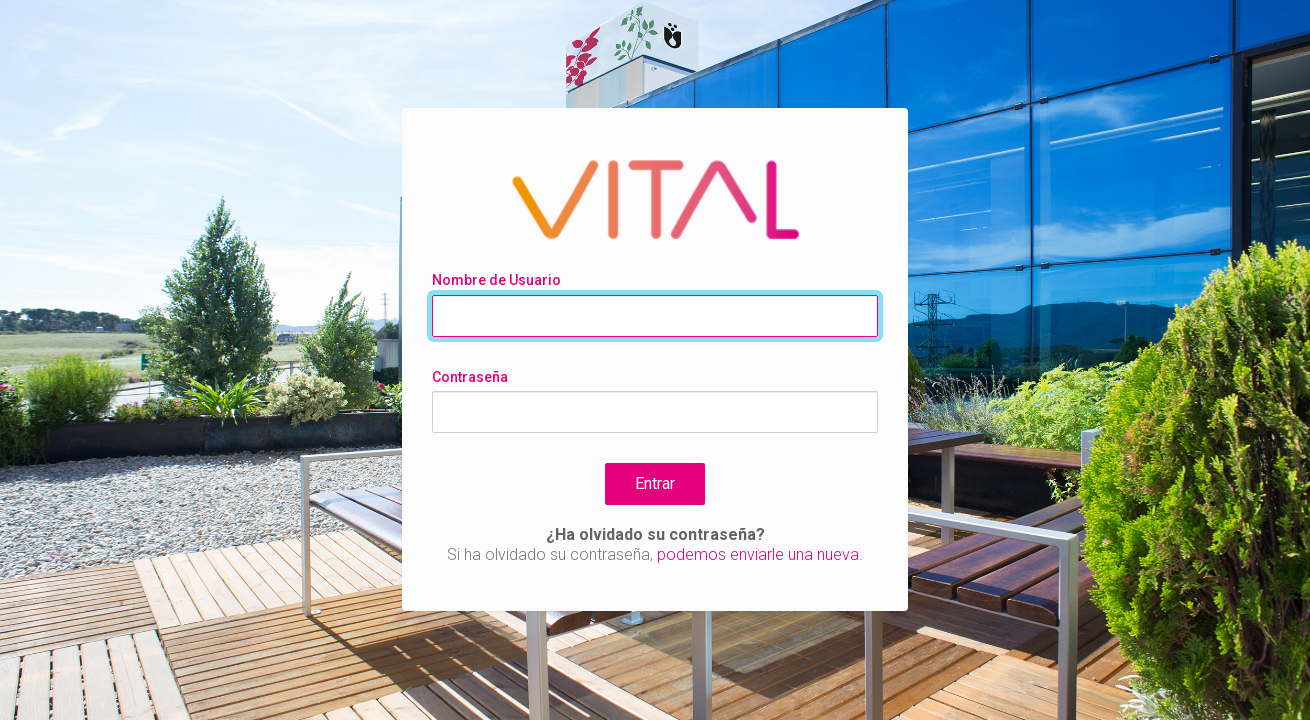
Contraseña (470, 377)
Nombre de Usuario (496, 280)
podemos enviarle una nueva (758, 554)
